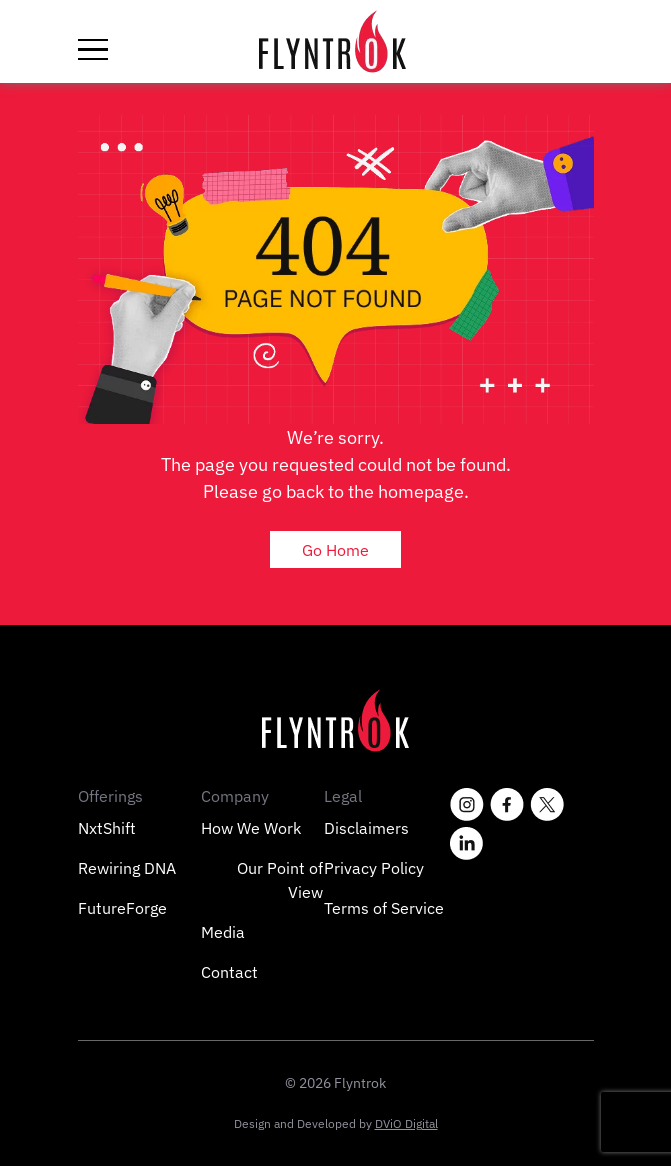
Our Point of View (280, 880)
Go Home (335, 549)
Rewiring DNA (127, 868)
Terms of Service (384, 908)
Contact (229, 972)
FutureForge (122, 908)
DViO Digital (406, 1123)
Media (223, 932)
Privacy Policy (374, 868)
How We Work (251, 828)
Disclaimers (366, 828)
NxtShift (107, 828)
